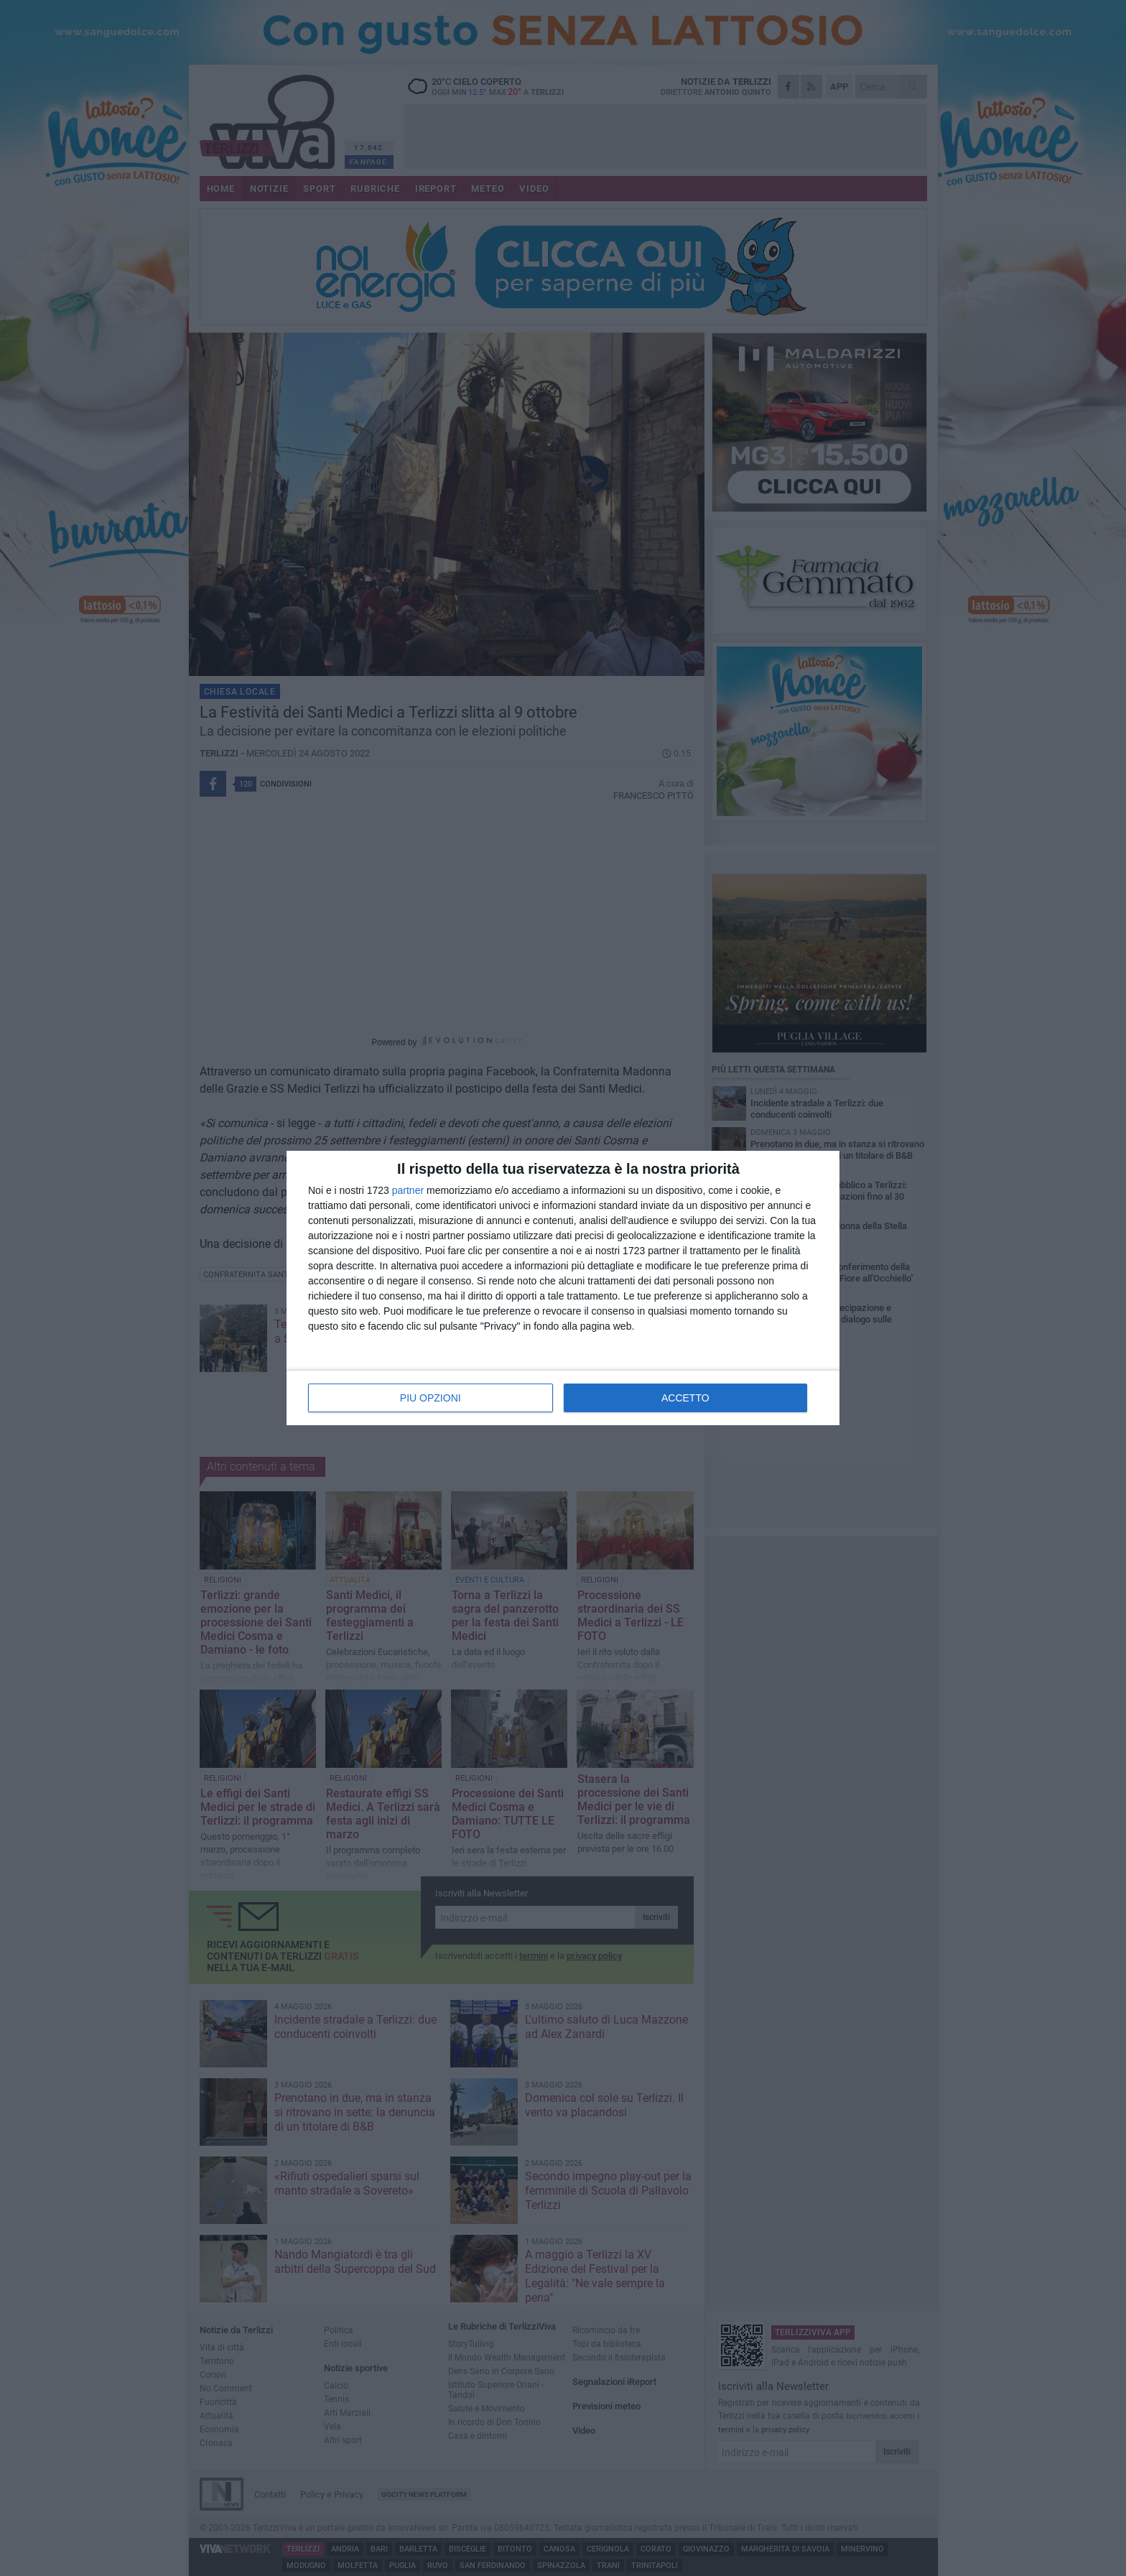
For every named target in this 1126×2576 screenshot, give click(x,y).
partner (408, 1190)
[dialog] (563, 1288)
